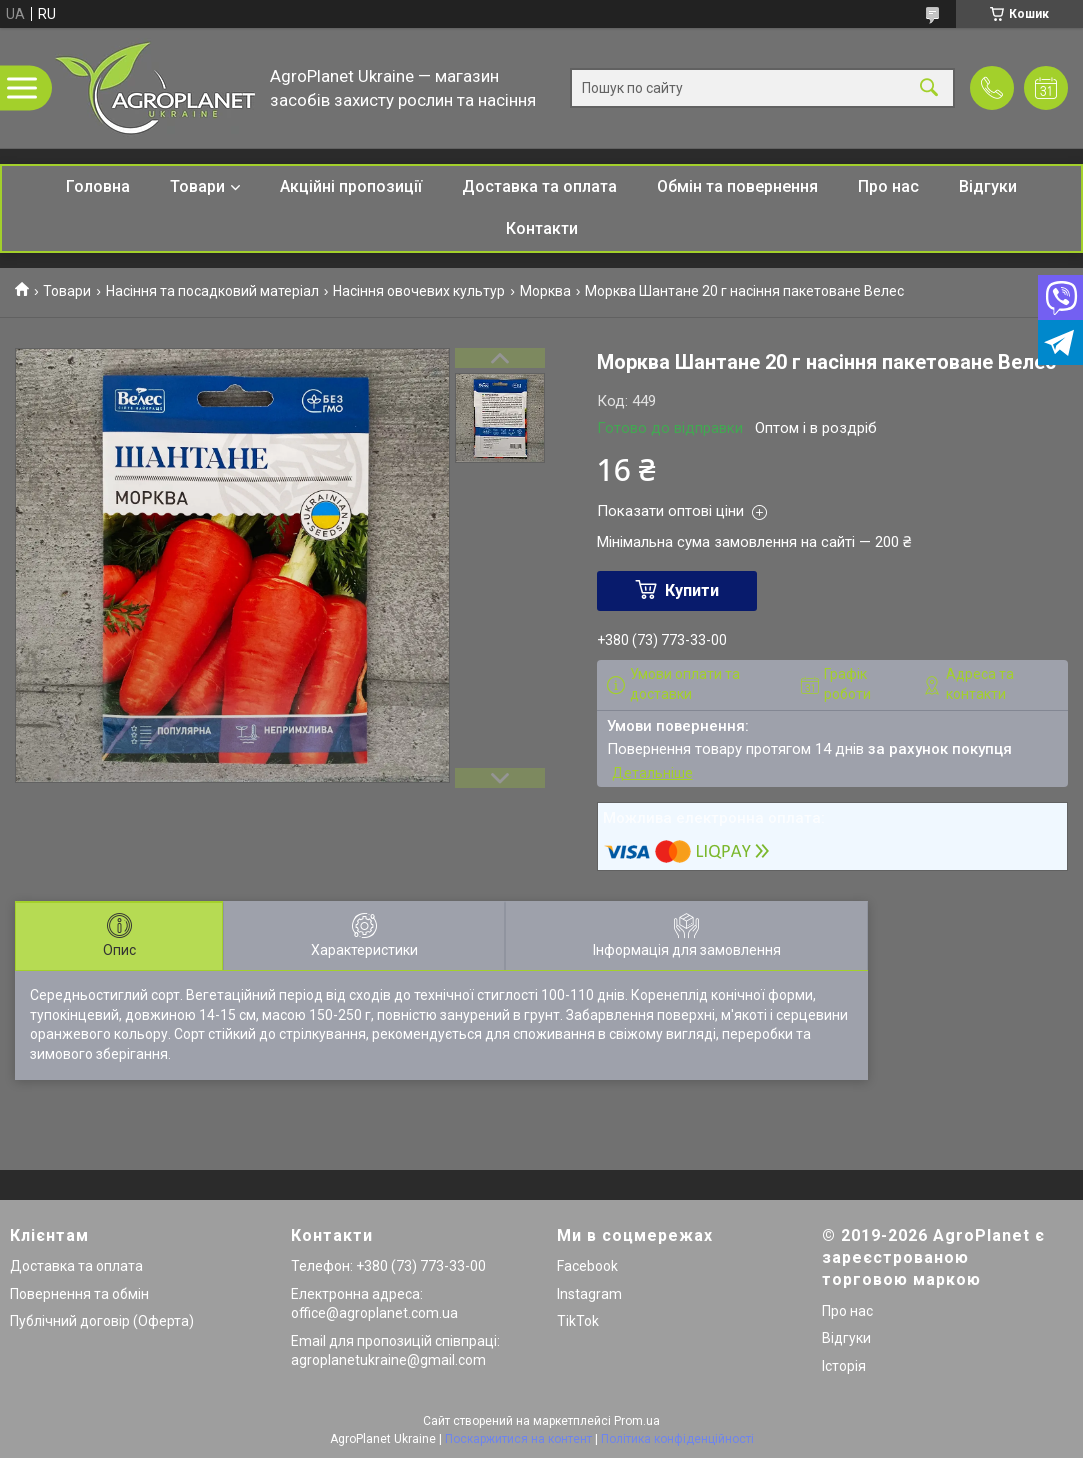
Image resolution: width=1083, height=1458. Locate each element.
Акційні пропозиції (351, 186)
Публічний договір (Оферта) (102, 1321)
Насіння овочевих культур (419, 291)
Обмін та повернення (737, 186)
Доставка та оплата (539, 186)
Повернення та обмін (79, 1294)
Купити (692, 590)
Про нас (888, 186)
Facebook (587, 1266)
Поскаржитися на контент (518, 1439)
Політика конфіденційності (677, 1439)
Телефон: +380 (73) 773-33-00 (388, 1266)
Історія (844, 1366)
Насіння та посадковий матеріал (212, 291)
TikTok (578, 1321)
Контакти (542, 228)
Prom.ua (637, 1421)
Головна (98, 186)
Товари (197, 186)
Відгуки (988, 186)
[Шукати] (929, 88)
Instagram (589, 1294)
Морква (545, 291)
